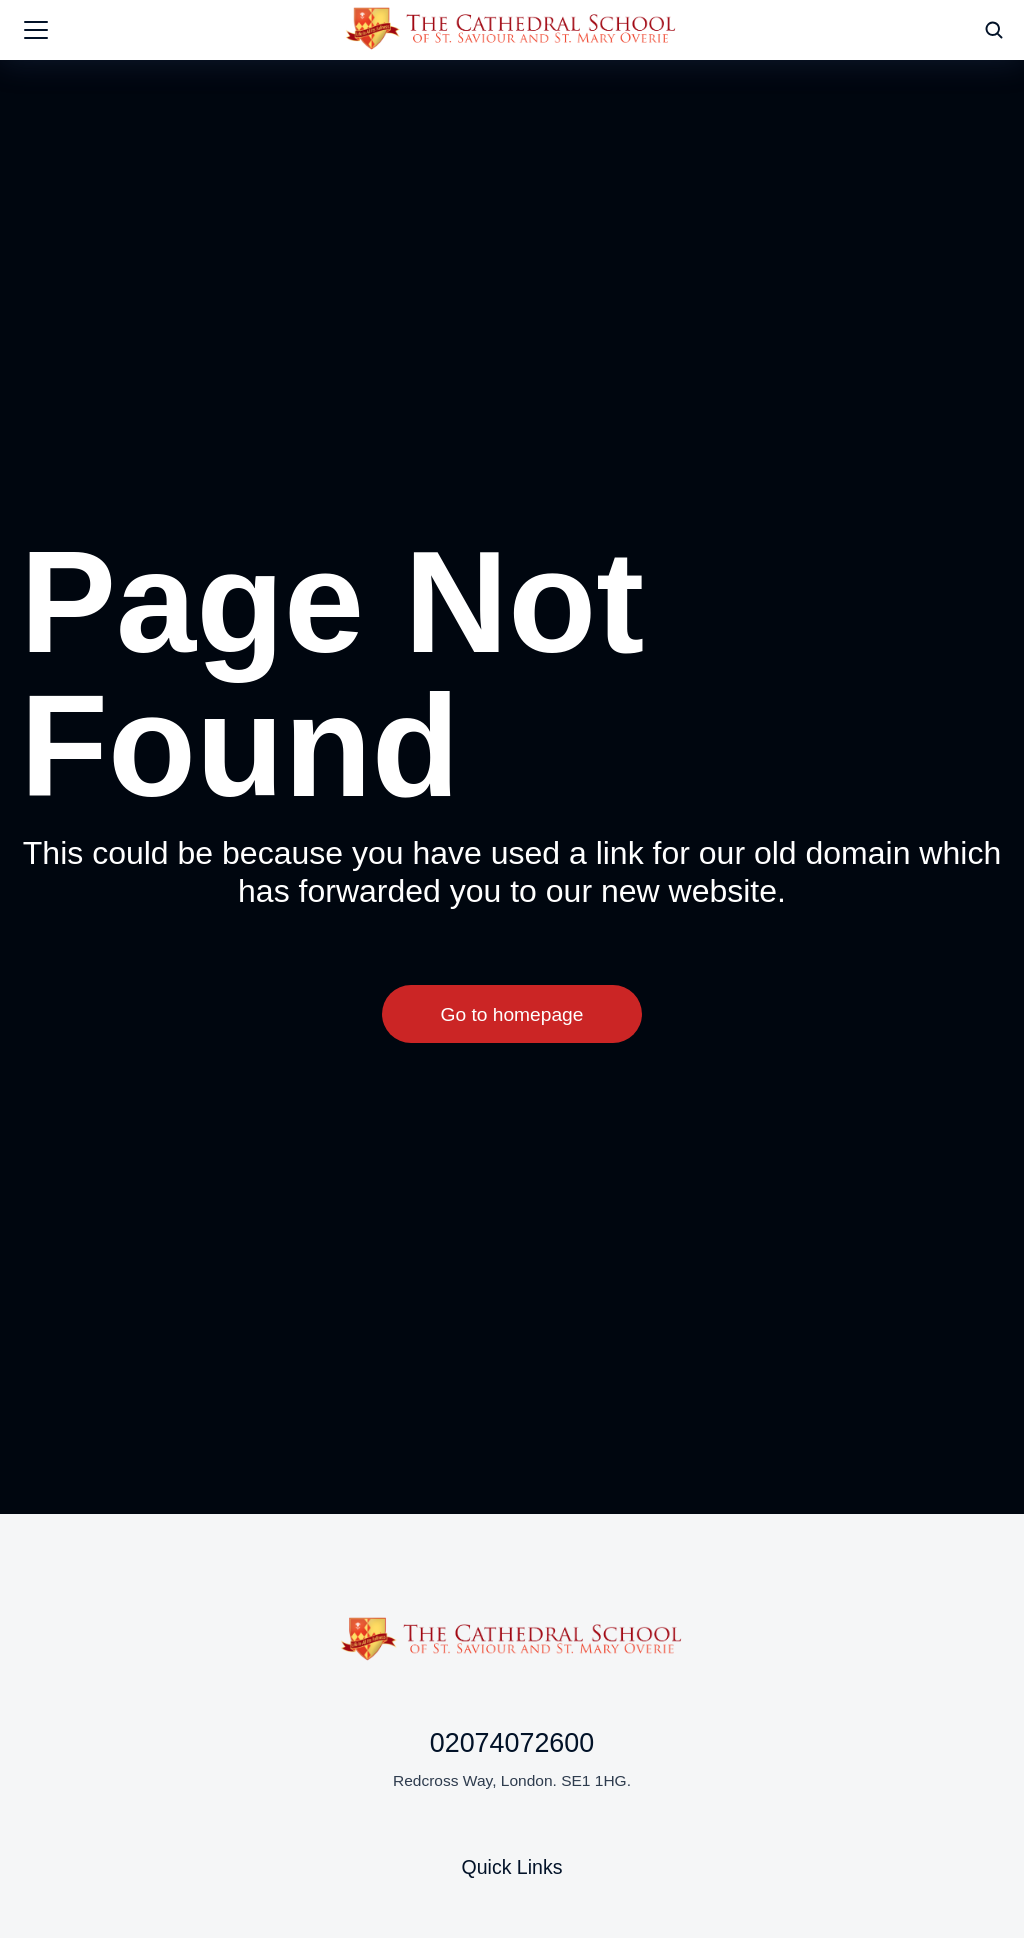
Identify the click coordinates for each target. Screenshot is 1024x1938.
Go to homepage (512, 1014)
